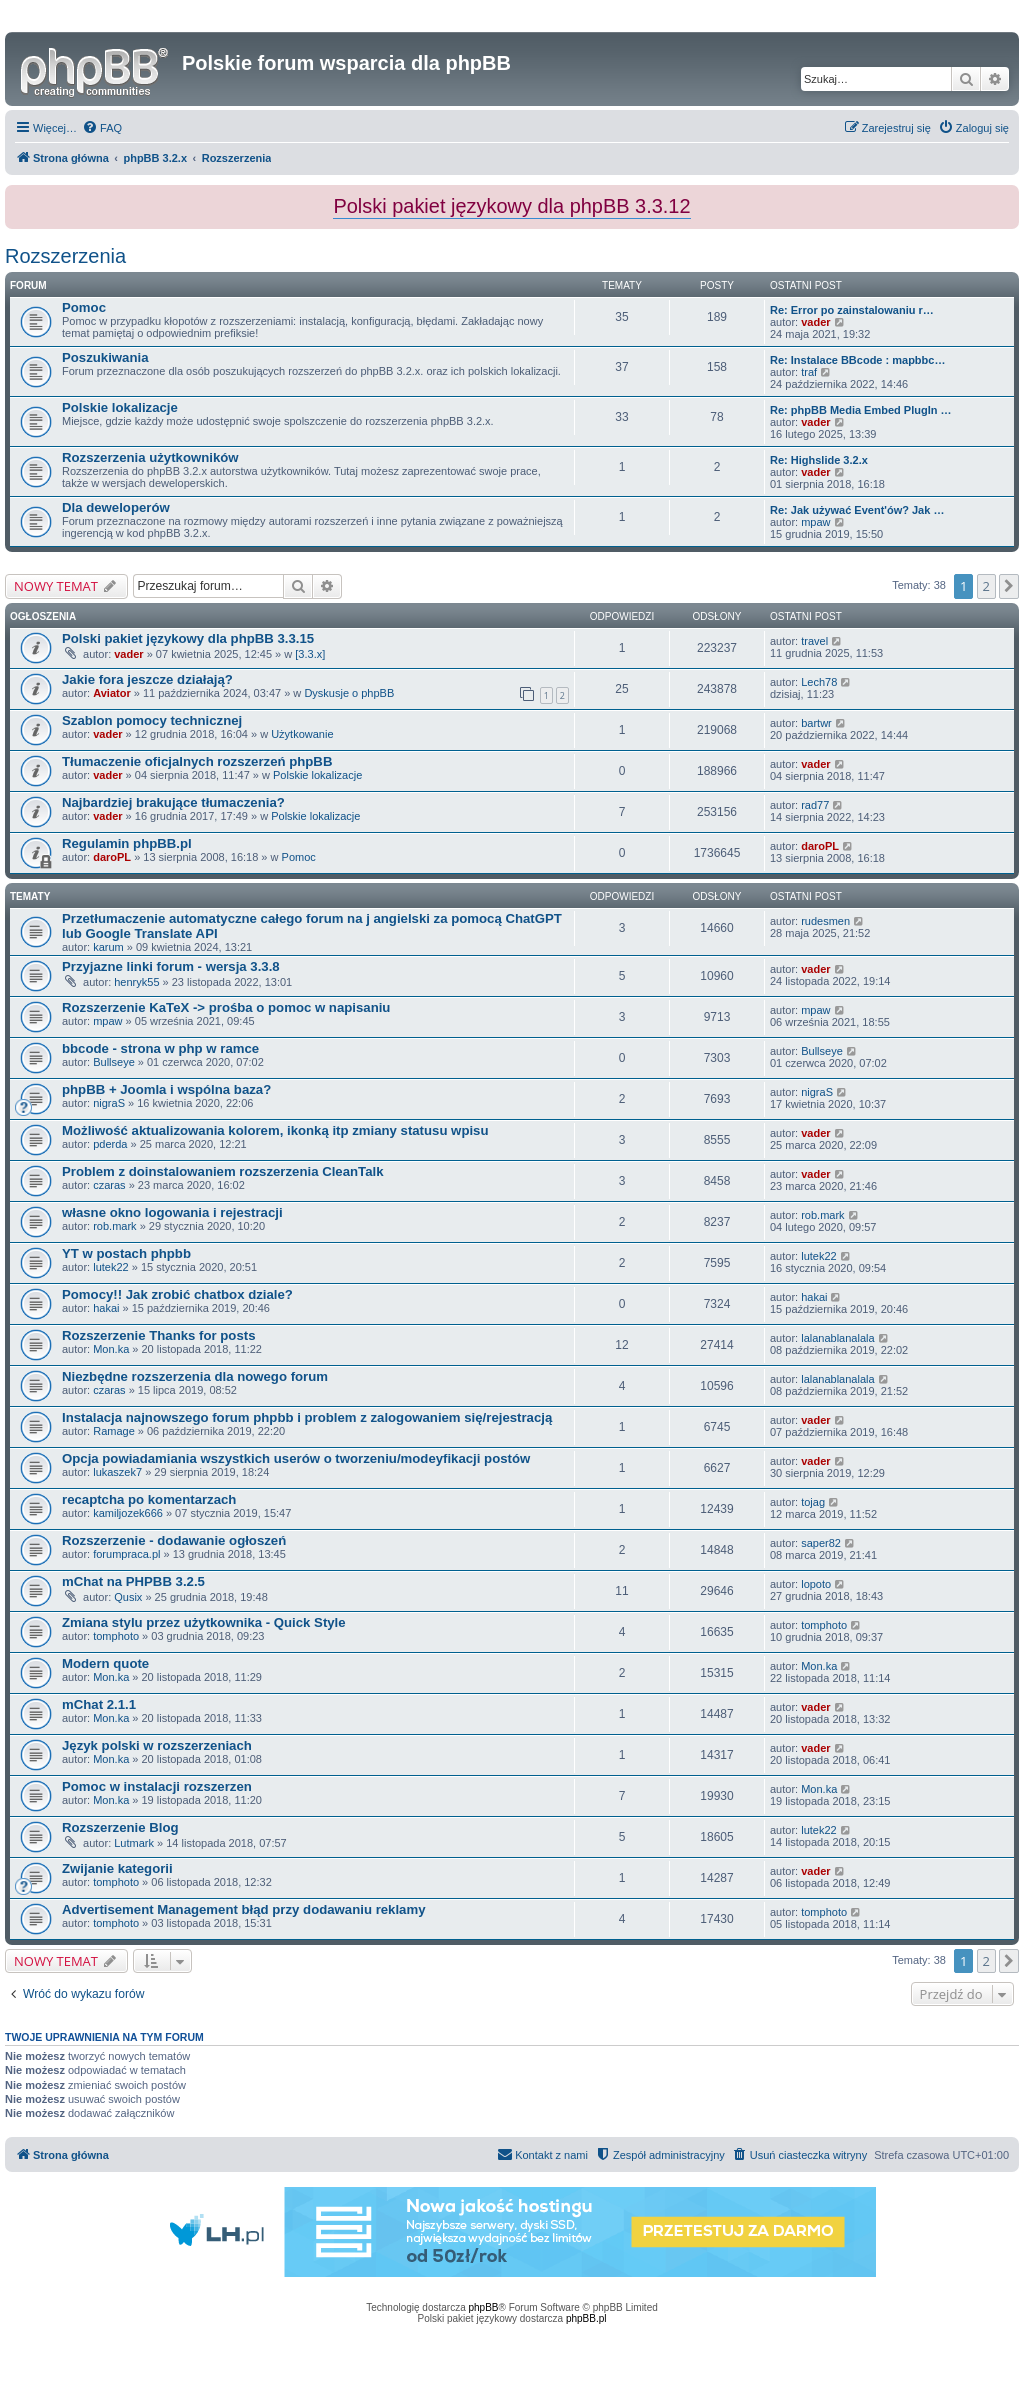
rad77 (815, 805)
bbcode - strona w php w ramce (160, 1048)
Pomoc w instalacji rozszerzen (157, 1786)
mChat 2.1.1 (99, 1704)
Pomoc (84, 307)
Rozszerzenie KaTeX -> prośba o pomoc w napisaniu (226, 1007)
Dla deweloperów (116, 507)
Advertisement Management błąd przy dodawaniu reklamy (244, 1909)
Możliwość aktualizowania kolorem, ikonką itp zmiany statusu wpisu (275, 1130)
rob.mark (114, 1226)
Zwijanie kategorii (117, 1868)
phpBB (484, 2307)
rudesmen (825, 921)
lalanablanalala (837, 1338)
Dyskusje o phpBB (349, 693)
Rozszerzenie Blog (120, 1827)
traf (809, 372)
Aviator (112, 693)
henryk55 (136, 982)
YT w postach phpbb (126, 1253)
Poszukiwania (105, 357)
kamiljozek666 (128, 1513)
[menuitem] (102, 128)
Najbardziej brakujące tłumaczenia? (173, 802)
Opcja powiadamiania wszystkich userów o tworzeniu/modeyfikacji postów (296, 1458)
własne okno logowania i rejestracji (172, 1212)
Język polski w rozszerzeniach (157, 1745)
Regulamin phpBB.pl (127, 843)
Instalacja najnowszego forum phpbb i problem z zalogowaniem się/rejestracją (307, 1417)
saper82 (821, 1543)
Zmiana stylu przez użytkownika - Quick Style (204, 1622)
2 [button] (986, 586)
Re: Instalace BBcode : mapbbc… (857, 360)
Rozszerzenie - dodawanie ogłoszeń (174, 1540)
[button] (1009, 586)
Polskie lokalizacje (120, 407)
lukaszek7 (117, 1472)
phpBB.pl (586, 2318)
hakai (106, 1308)
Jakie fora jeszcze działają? (147, 679)
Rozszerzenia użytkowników (150, 457)
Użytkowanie (302, 734)
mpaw (815, 522)
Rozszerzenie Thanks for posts (158, 1335)
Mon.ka (111, 1349)
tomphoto (116, 1636)
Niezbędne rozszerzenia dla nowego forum (195, 1376)
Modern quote (105, 1663)
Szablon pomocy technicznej (152, 720)
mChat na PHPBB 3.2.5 (133, 1581)
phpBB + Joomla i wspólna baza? (166, 1089)
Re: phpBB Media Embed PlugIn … (861, 410)
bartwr (816, 723)
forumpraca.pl (126, 1554)
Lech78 (819, 682)
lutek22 (110, 1267)
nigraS (109, 1103)
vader (815, 322)
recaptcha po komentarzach (149, 1499)
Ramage (114, 1431)
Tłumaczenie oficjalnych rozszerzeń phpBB (197, 761)
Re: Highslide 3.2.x (819, 460)
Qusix (128, 1597)
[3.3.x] (310, 654)
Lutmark (134, 1843)
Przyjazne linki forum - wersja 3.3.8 (171, 966)
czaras (109, 1185)
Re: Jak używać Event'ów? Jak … (857, 510)
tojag (813, 1502)
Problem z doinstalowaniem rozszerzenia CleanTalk (222, 1171)
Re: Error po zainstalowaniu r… (852, 310)
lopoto (816, 1584)
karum (108, 947)
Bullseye (114, 1062)
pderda (110, 1144)
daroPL (112, 857)
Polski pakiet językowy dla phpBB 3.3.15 (188, 638)
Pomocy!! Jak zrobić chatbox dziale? (177, 1294)
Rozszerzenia (65, 256)
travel (814, 641)
